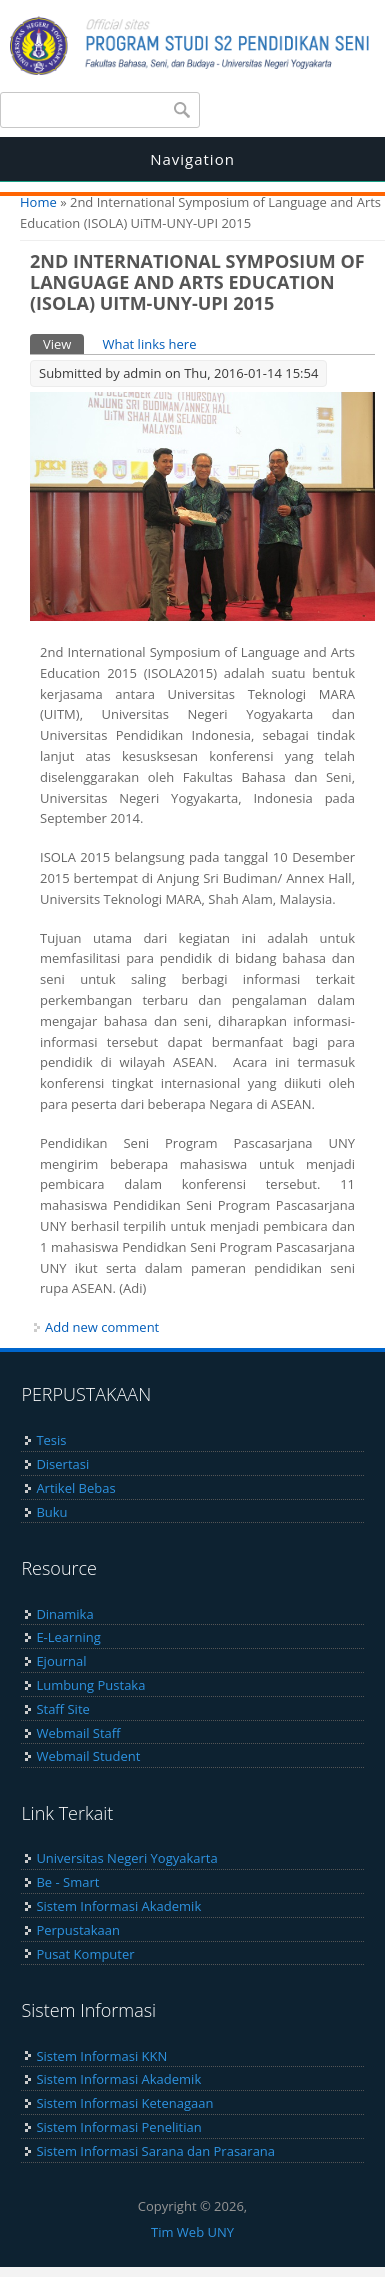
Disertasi (62, 1464)
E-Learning (68, 1637)
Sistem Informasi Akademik (118, 1906)
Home (38, 202)
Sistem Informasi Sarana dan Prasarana (155, 2151)
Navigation (192, 159)
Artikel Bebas (75, 1488)
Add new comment (102, 1327)
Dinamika (64, 1614)
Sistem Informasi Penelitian (118, 2127)
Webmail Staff (78, 1733)
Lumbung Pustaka (90, 1685)
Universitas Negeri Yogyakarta (126, 1858)
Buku (51, 1512)
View (63, 343)
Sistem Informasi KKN (101, 2056)
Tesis (51, 1440)
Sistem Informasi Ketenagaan (124, 2103)
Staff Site (62, 1709)
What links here (149, 344)
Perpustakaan (78, 1930)
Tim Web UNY (192, 2232)
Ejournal (61, 1661)
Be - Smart (67, 1882)
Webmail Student (88, 1756)
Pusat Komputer (85, 1954)
